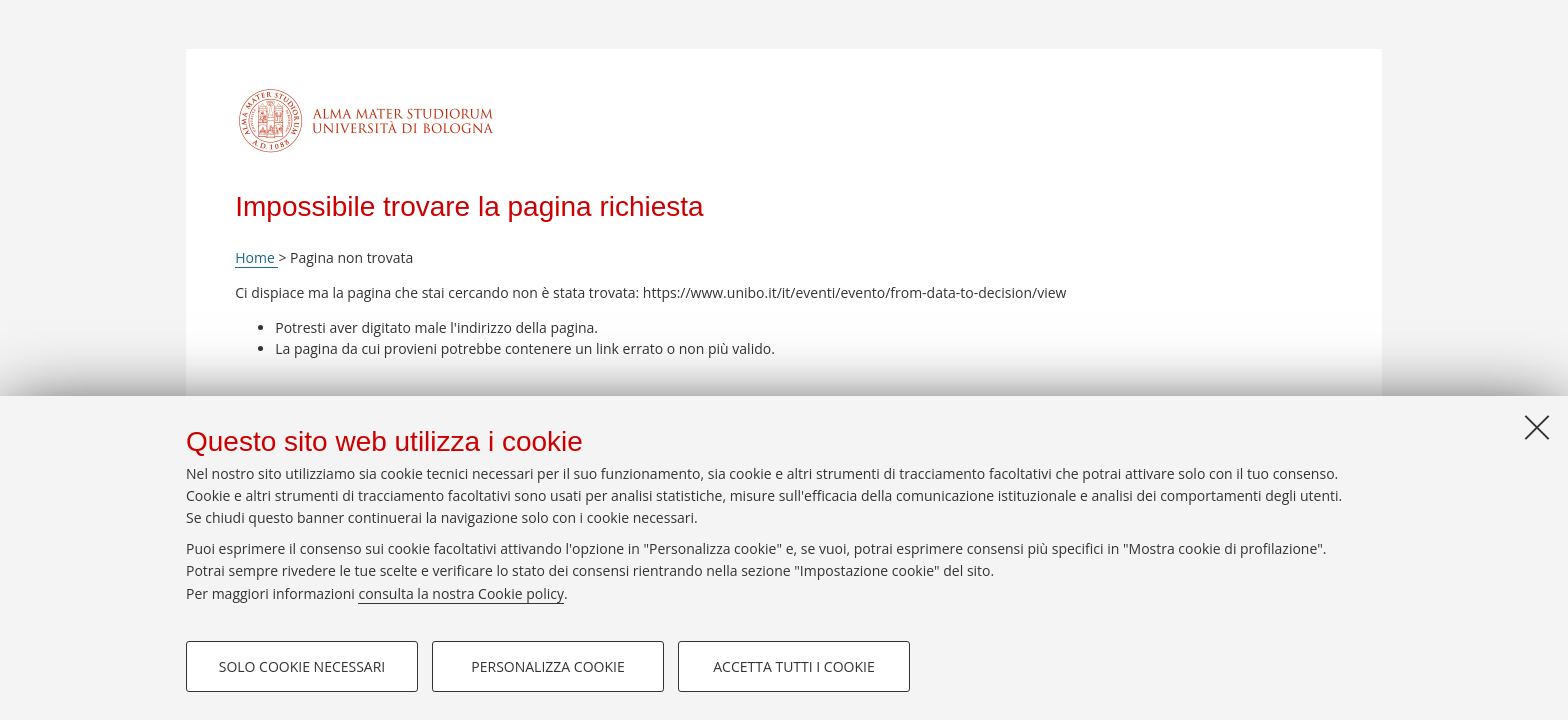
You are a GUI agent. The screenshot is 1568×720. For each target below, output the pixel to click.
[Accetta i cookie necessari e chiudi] (1537, 427)
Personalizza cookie (547, 666)
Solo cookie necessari (302, 666)
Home (256, 257)
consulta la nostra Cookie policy (461, 593)
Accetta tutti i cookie (793, 666)
